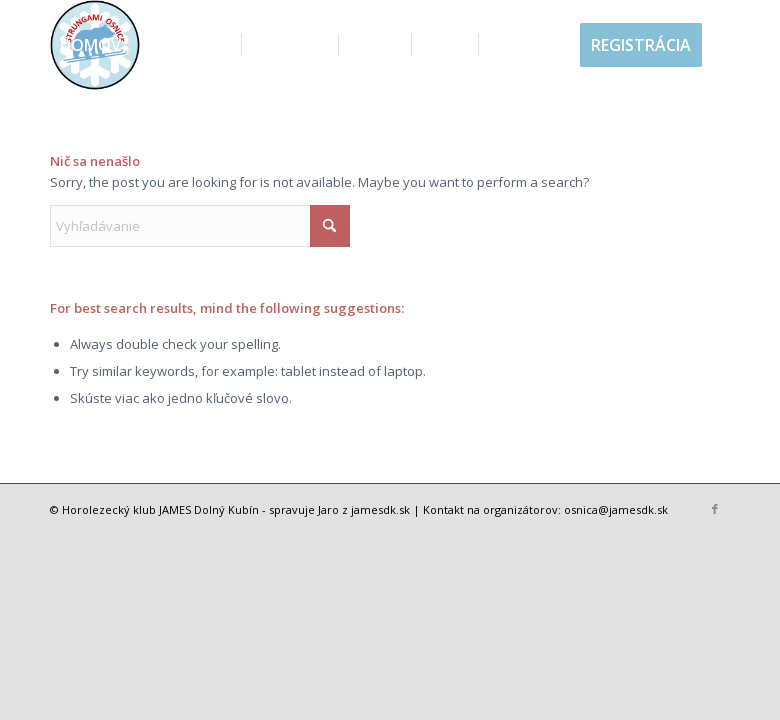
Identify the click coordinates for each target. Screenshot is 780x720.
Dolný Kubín (226, 509)
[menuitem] (90, 45)
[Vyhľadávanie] (66, 135)
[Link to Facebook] (715, 509)
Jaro (328, 509)
